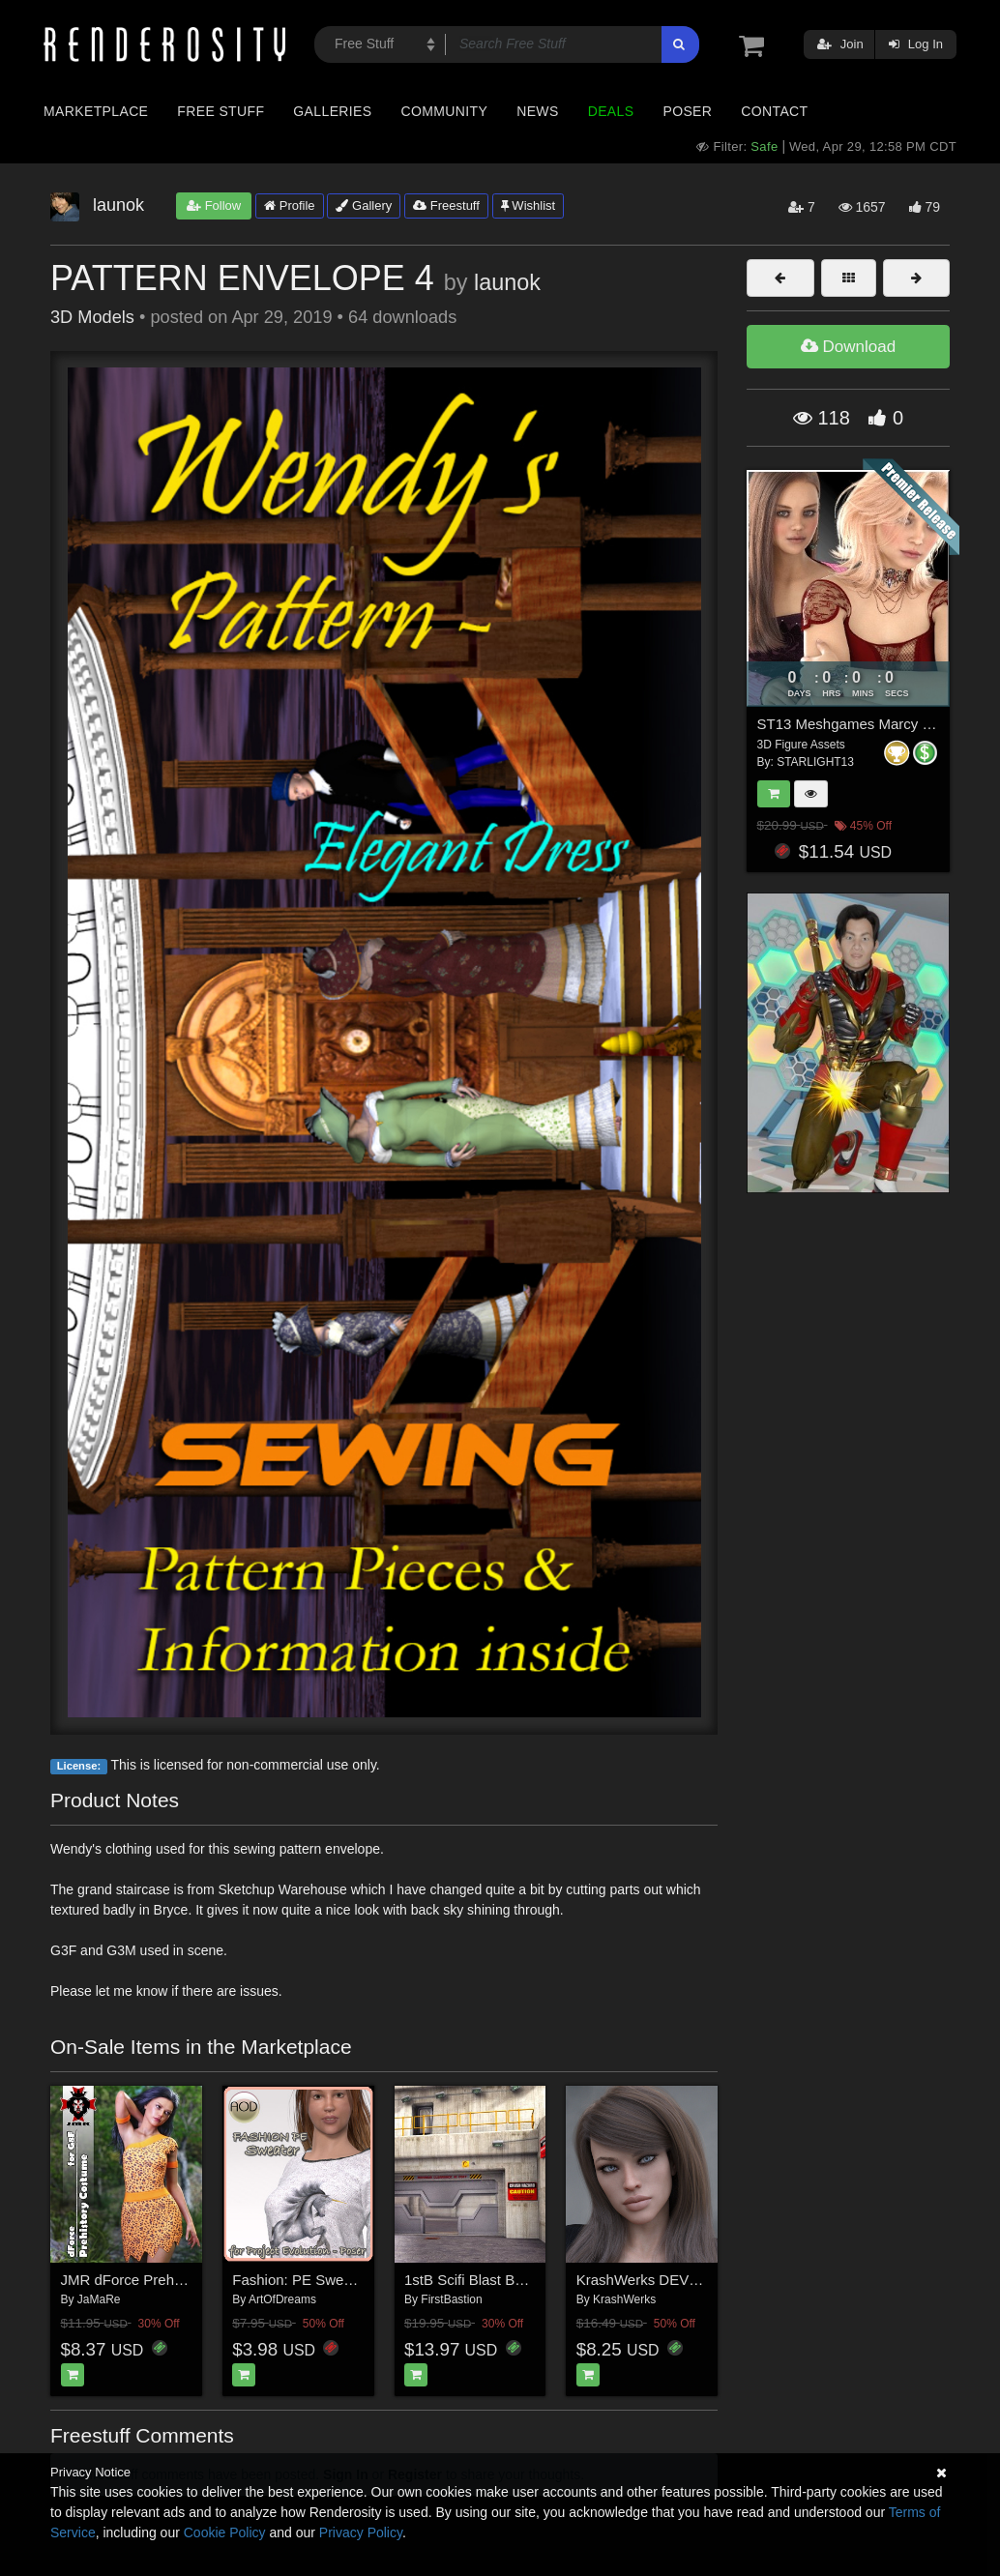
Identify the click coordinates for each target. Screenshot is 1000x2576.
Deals (611, 111)
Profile (289, 205)
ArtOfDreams (282, 2299)
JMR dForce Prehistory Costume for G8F (193, 2279)
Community (444, 111)
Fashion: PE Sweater (300, 2279)
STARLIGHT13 (815, 762)
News (537, 111)
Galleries (332, 111)
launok (507, 282)
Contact (774, 111)
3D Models (92, 317)
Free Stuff (220, 111)
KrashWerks (624, 2299)
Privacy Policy (360, 2532)
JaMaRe (99, 2299)
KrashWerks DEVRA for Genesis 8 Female (713, 2279)
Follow (214, 205)
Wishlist (528, 205)
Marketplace (96, 111)
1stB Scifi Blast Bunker (477, 2279)
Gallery (364, 205)
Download (848, 346)
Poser (687, 111)
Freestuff (446, 205)
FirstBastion (451, 2299)
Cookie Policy (225, 2532)
